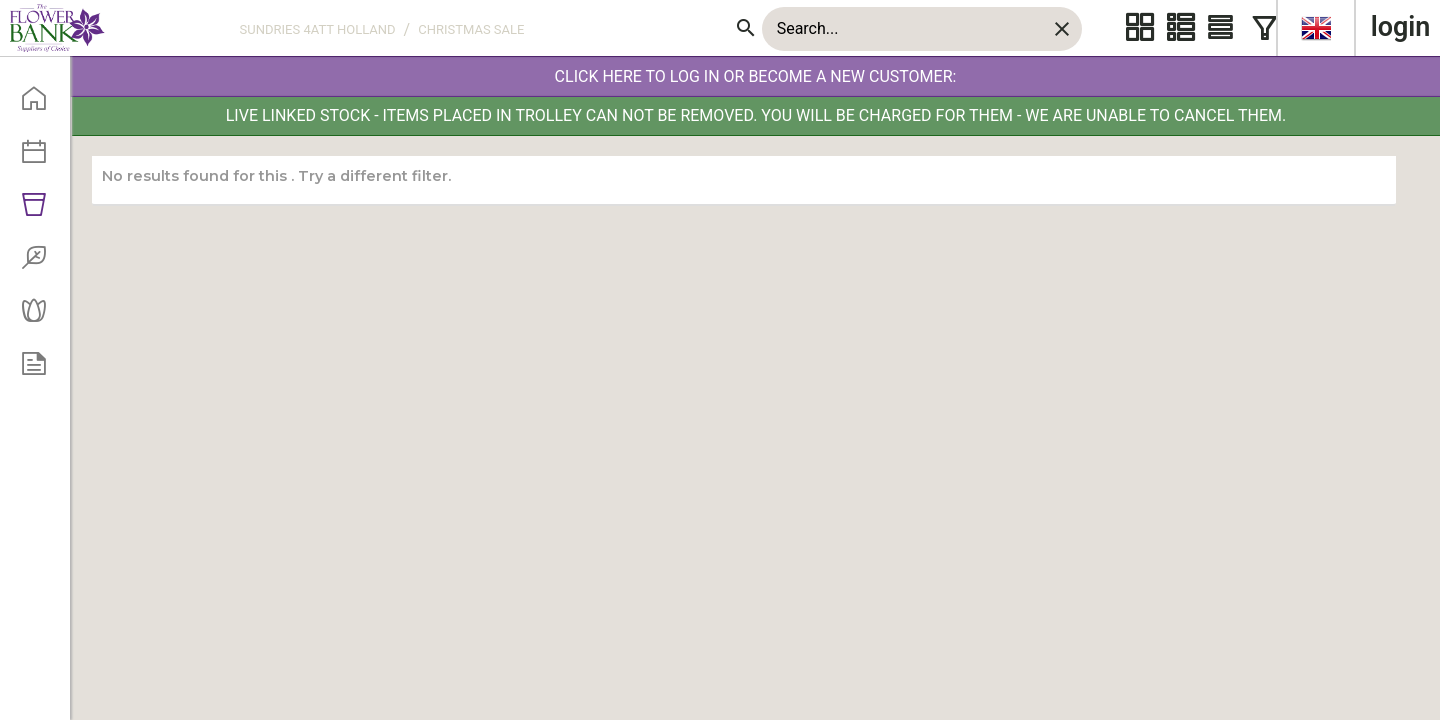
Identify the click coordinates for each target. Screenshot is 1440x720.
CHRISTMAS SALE (471, 29)
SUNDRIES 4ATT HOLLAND (318, 29)
